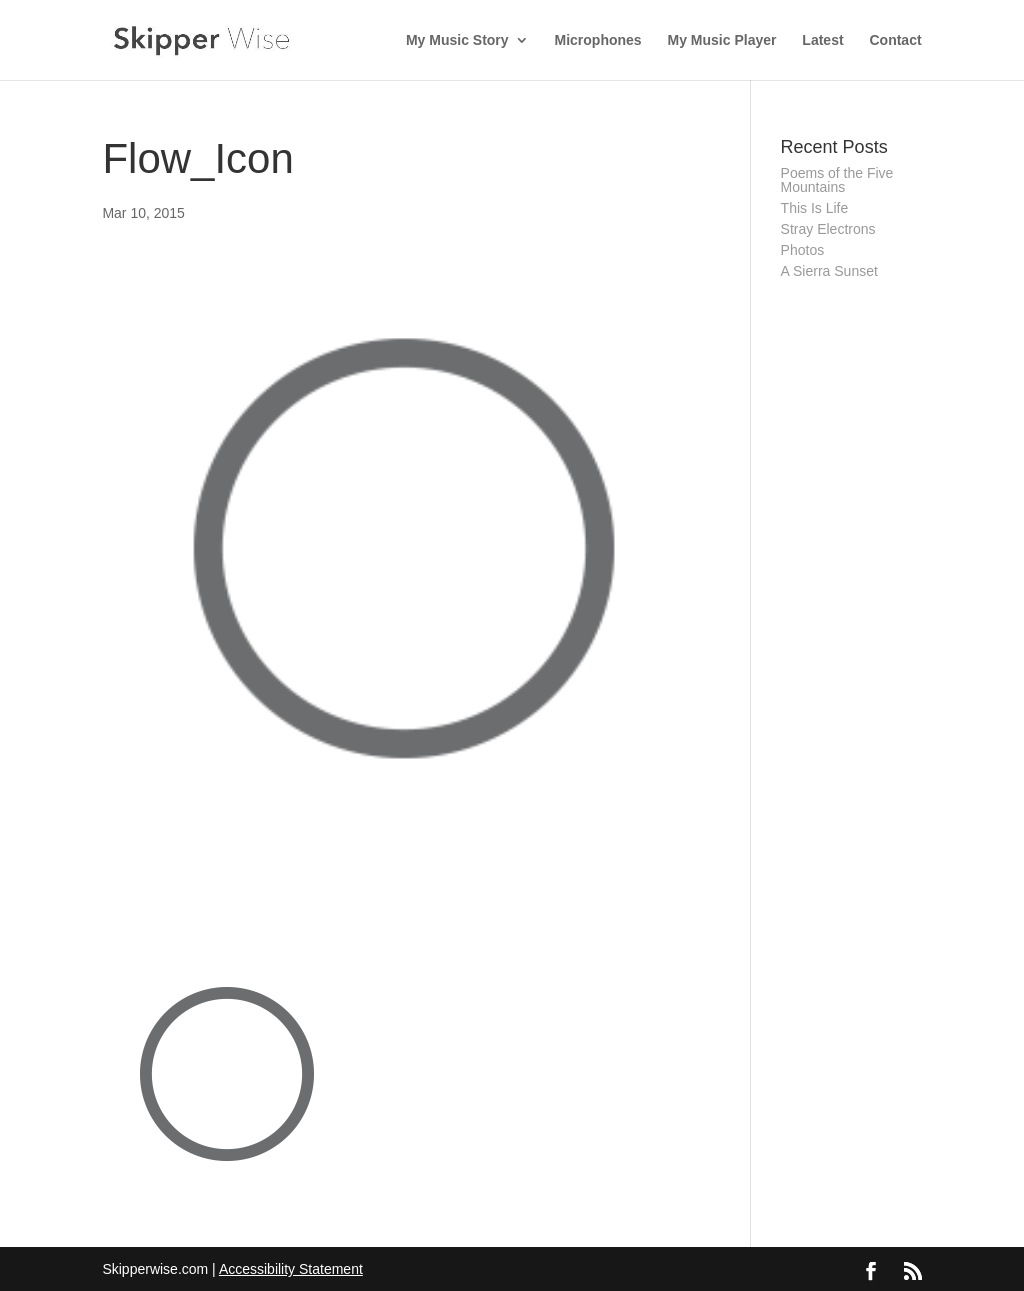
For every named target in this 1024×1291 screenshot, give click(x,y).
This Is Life (815, 208)
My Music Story (457, 40)
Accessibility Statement (291, 1269)
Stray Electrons (828, 229)
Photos (803, 250)
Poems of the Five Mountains (837, 180)
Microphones (598, 40)
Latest (822, 40)
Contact (895, 40)
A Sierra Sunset (829, 271)
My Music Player (722, 40)
